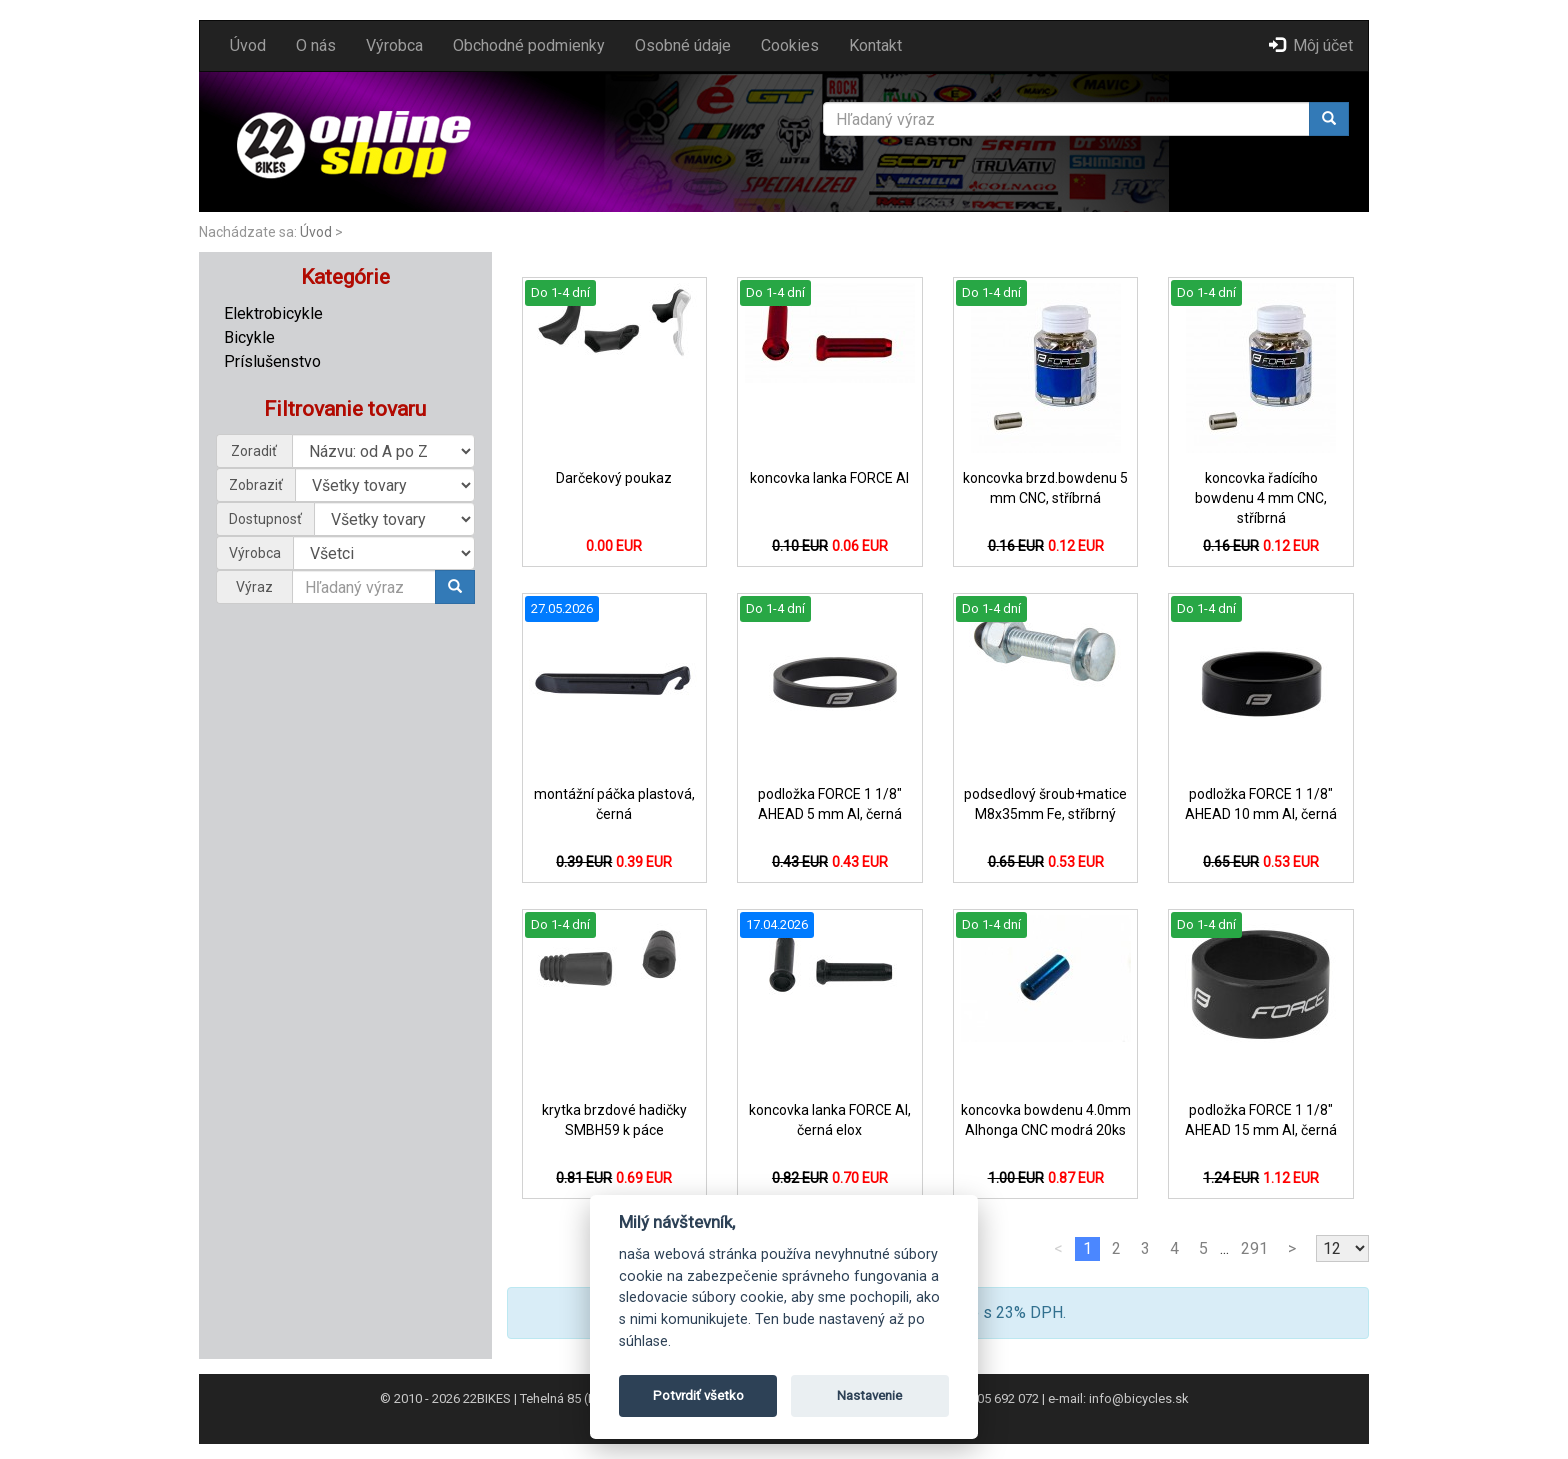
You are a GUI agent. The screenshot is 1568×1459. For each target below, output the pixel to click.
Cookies (790, 45)
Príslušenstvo (272, 361)
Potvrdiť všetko (698, 1395)
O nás (316, 45)
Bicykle (249, 337)
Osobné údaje (683, 45)
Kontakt (875, 45)
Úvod (248, 45)
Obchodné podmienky (529, 45)
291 (1254, 1248)
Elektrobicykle (273, 313)
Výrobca (394, 45)
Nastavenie (869, 1395)
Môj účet (1311, 45)
